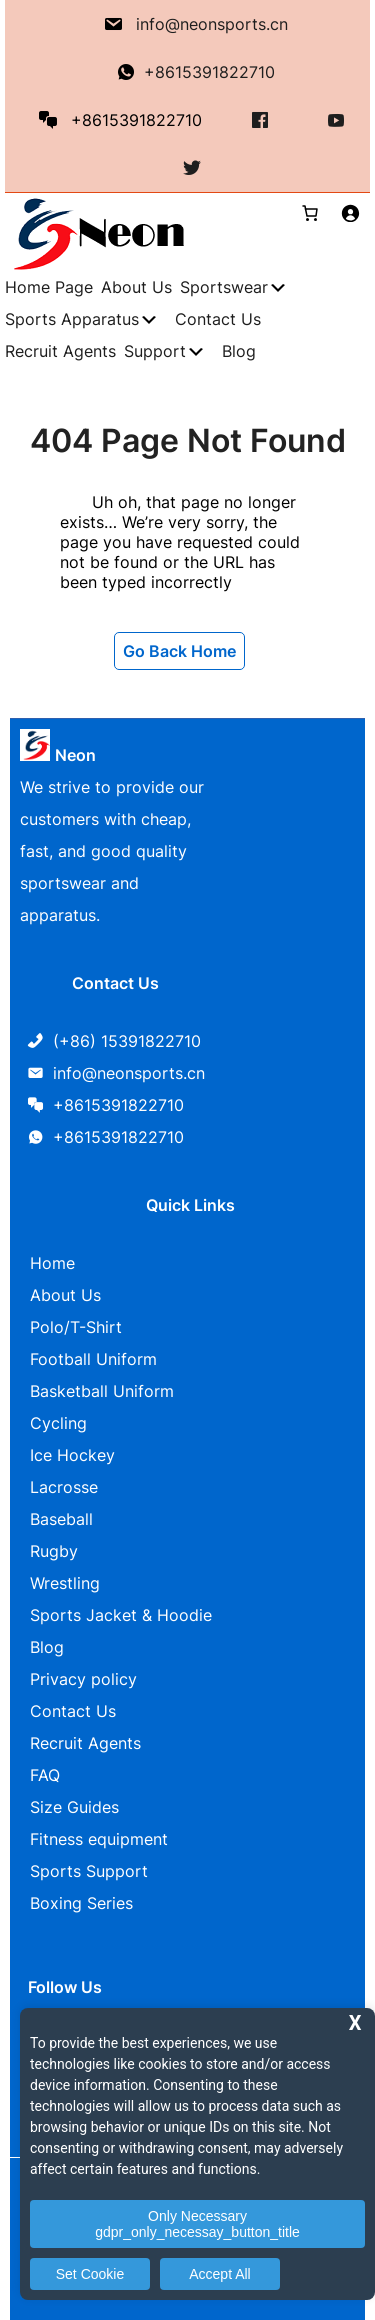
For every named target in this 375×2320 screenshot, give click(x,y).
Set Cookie (90, 2274)
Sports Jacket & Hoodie (121, 1615)
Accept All (219, 2274)
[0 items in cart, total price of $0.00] (302, 213)
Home (52, 1263)
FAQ (45, 1775)
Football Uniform (93, 1359)
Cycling (58, 1423)
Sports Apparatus (72, 319)
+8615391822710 (209, 72)
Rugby (54, 1551)
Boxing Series (81, 1903)
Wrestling (65, 1583)
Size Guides (74, 1807)
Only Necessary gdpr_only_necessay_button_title (197, 2224)
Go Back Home (179, 651)
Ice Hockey (72, 1455)
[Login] (350, 213)
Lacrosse (64, 1487)
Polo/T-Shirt (76, 1327)
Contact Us (73, 1711)
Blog (47, 1647)
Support (155, 351)
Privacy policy (83, 1679)
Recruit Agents (85, 1743)
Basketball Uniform (102, 1391)
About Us (65, 1295)
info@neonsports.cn (212, 24)
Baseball (61, 1519)
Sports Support (89, 1871)
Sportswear (224, 287)
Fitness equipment (99, 1839)
